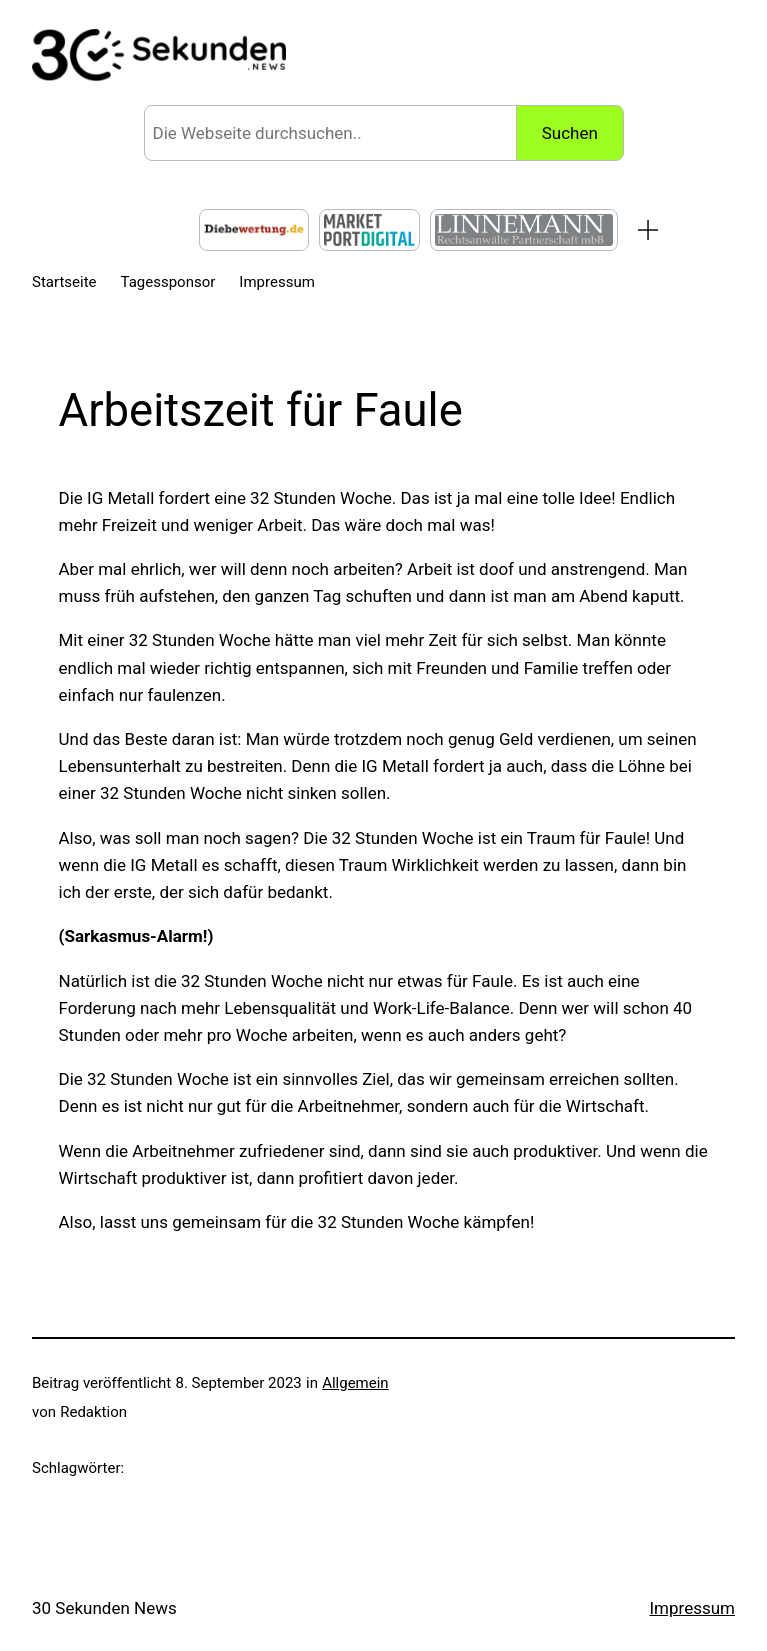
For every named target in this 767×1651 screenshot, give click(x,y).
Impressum (692, 1608)
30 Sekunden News (104, 1608)
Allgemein (355, 1383)
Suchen (570, 133)
